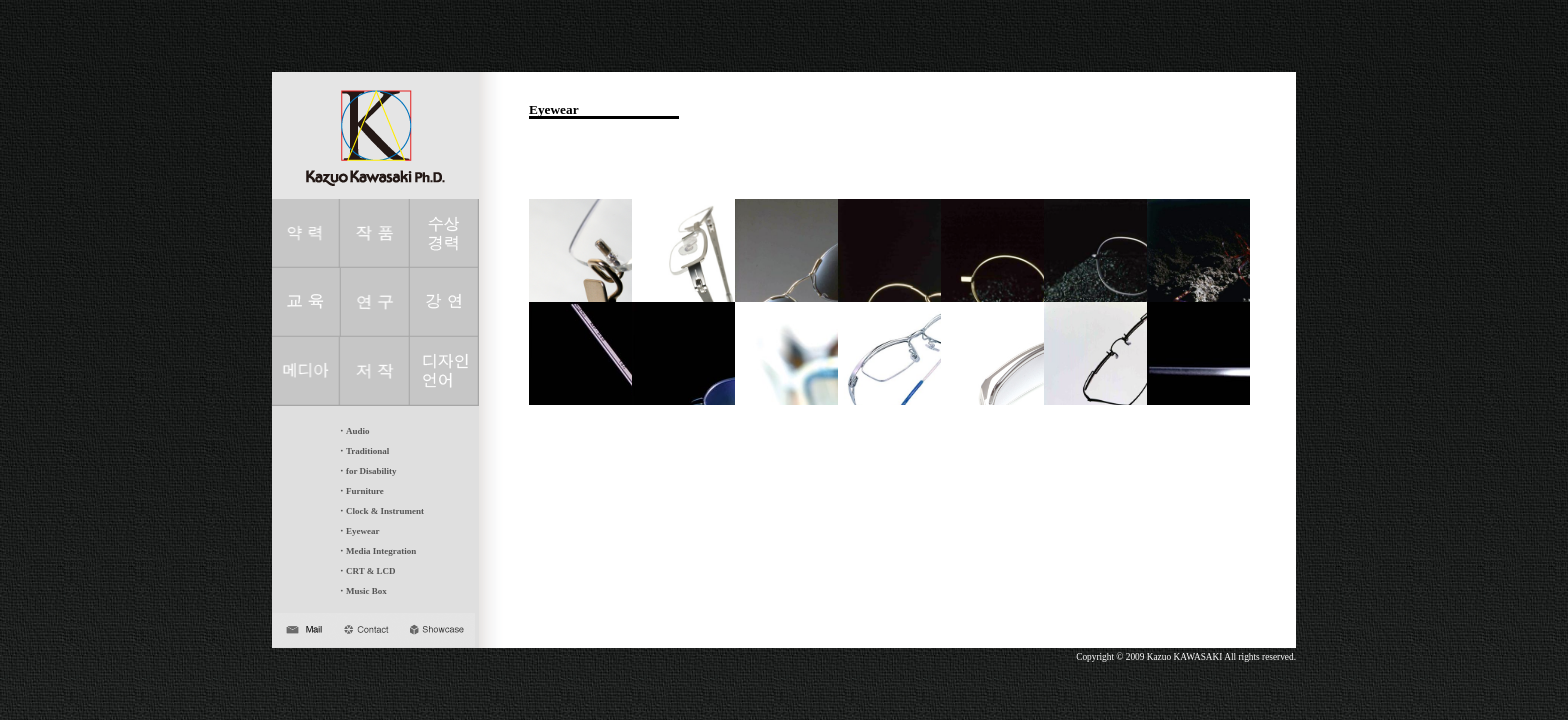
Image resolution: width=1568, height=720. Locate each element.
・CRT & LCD (366, 571)
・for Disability (367, 471)
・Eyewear (358, 531)
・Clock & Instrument (380, 511)
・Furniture (360, 491)
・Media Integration (376, 551)
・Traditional (363, 451)
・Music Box (362, 591)
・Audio (353, 431)
